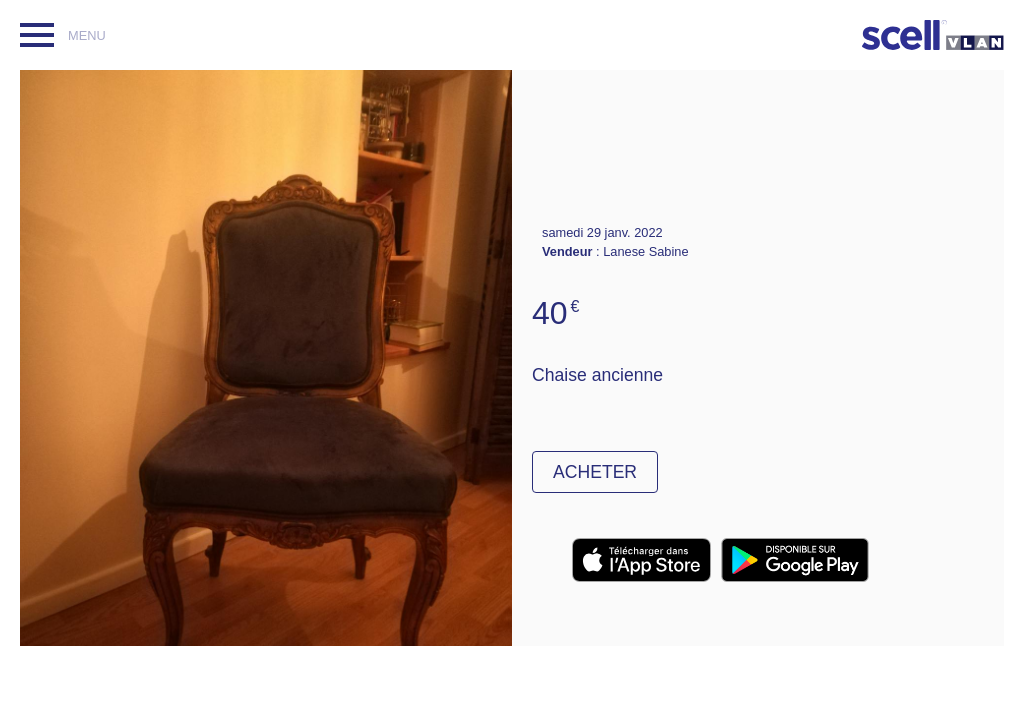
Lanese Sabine (645, 251)
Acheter (595, 472)
